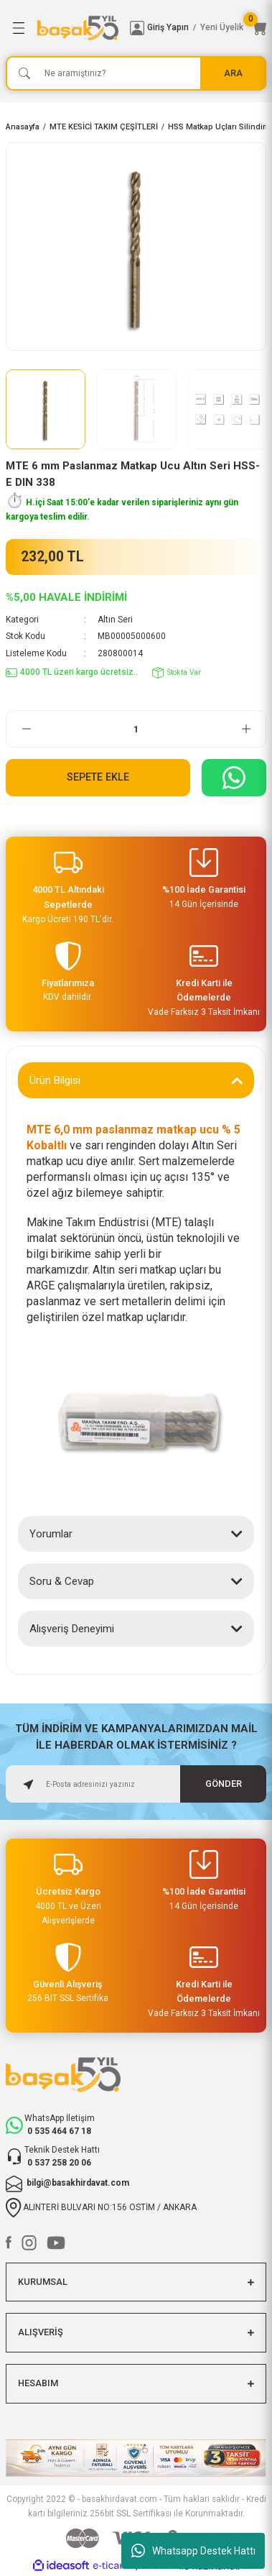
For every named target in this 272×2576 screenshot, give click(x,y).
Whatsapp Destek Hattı (193, 2551)
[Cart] (259, 28)
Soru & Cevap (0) (69, 1581)
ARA (233, 73)
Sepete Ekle (98, 777)
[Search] (136, 73)
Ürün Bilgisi (54, 1080)
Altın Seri (115, 620)
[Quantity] (136, 729)
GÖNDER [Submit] (223, 1783)
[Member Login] (137, 28)
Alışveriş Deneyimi (71, 1628)
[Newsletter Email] (136, 1784)
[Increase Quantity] (246, 729)
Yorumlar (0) (58, 1533)
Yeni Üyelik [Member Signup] (221, 27)
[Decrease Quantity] (26, 729)
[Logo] (77, 28)
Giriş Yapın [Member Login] (168, 27)
